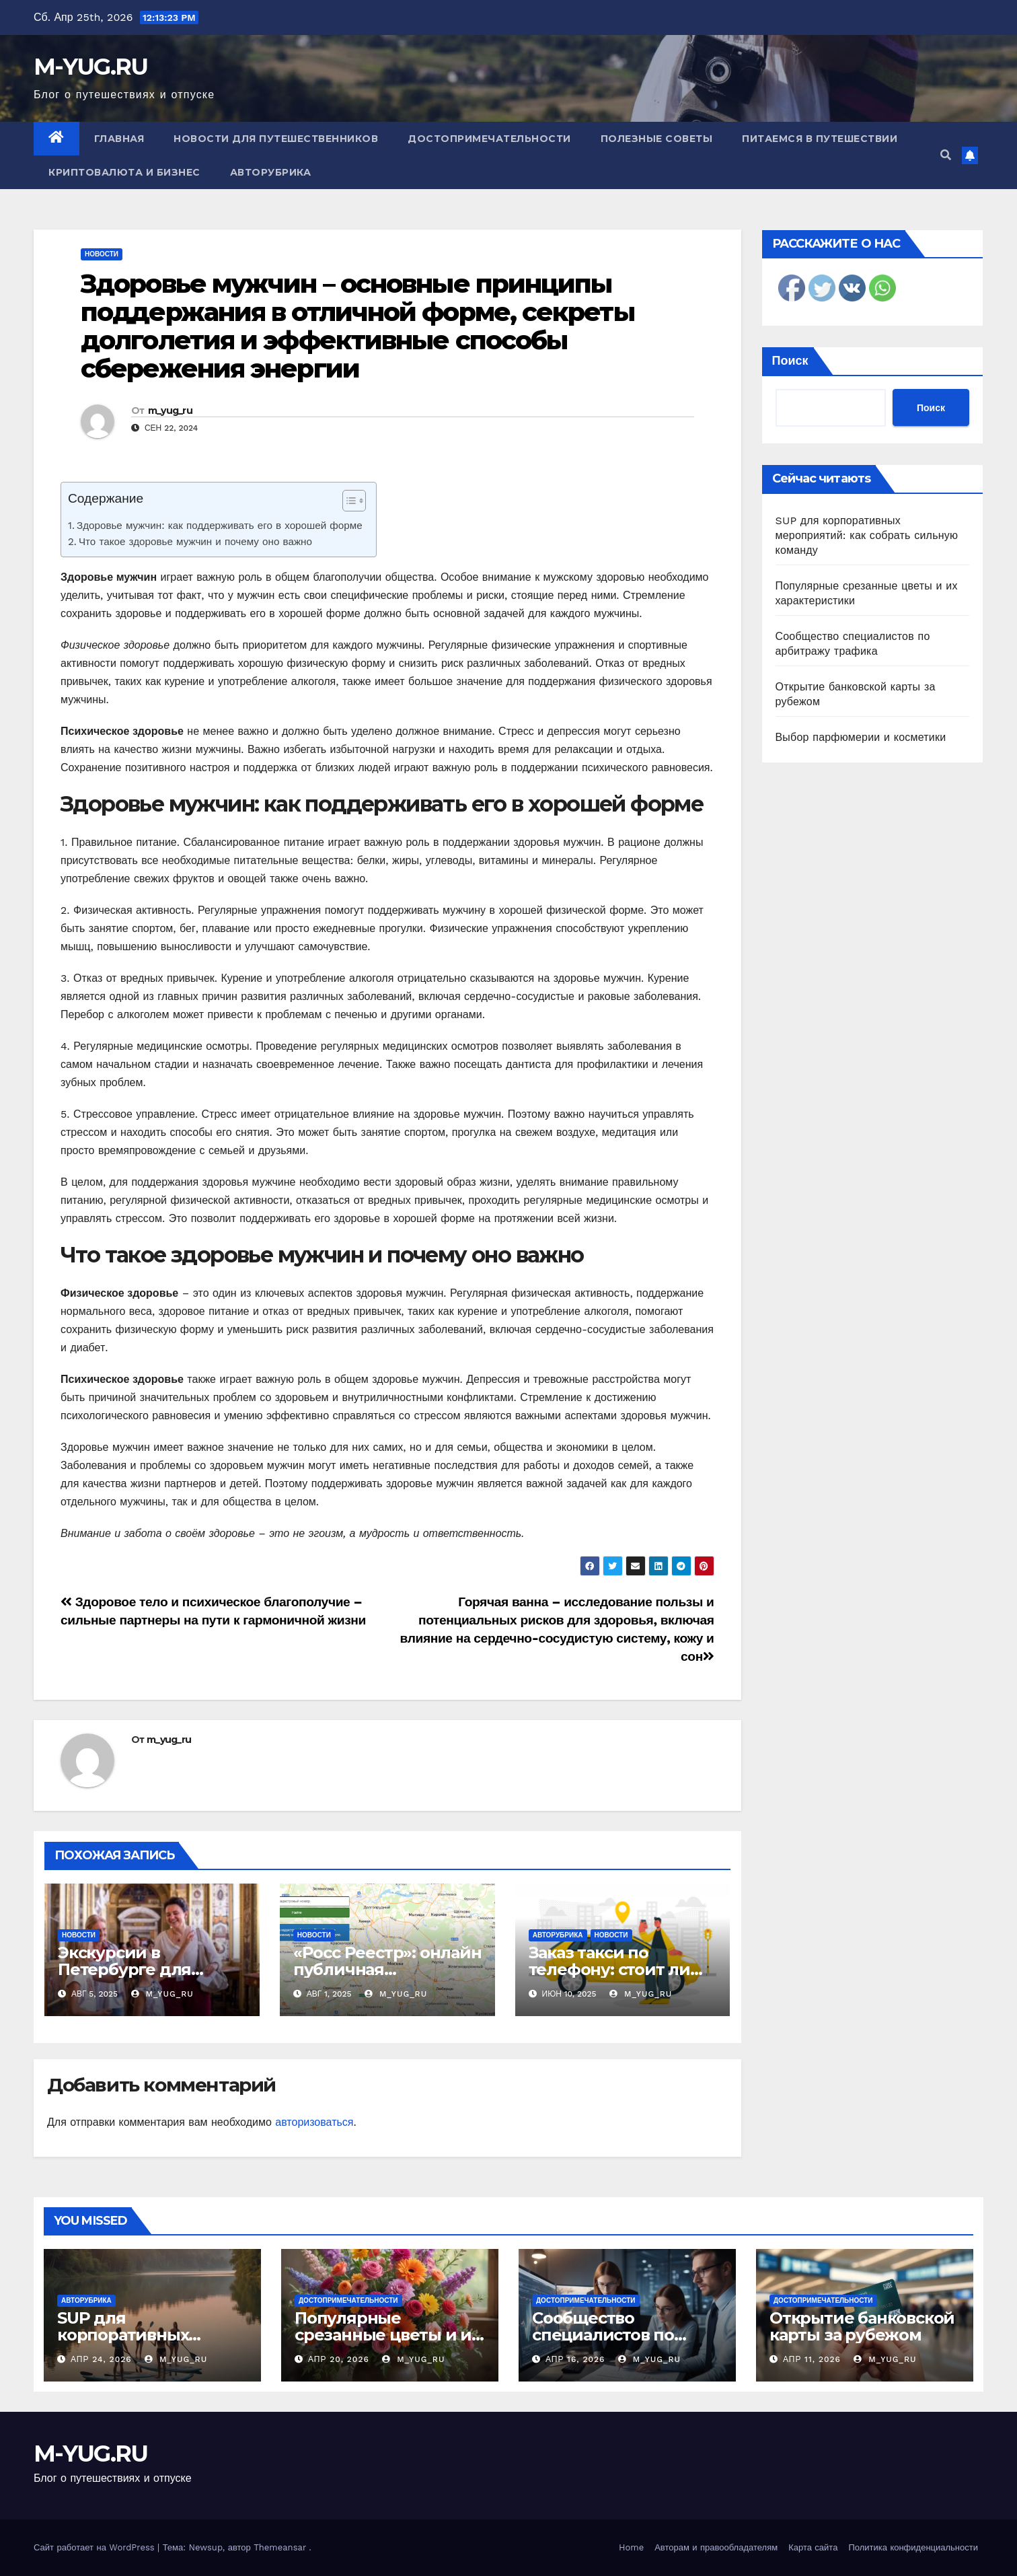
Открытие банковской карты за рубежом (861, 2326)
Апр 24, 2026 (101, 2359)
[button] (945, 155)
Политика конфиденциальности (913, 2547)
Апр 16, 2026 (575, 2359)
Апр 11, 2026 (812, 2359)
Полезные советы (657, 139)
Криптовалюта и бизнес (124, 172)
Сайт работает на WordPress (95, 2547)
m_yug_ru (170, 410)
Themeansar (280, 2547)
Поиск (790, 360)
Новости (101, 254)
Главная (119, 139)
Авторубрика (270, 172)
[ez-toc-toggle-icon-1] (347, 503)
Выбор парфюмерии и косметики (861, 737)
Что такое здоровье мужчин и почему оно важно (195, 542)
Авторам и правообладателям (716, 2547)
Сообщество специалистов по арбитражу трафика (615, 2334)
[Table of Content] (354, 500)
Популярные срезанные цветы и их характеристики (387, 2334)
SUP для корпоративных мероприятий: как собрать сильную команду (867, 535)
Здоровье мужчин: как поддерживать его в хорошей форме (220, 526)
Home (631, 2547)
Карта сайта (812, 2547)
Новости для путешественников (276, 139)
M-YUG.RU (90, 66)
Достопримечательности (489, 139)
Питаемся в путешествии (819, 139)
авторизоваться (314, 2122)
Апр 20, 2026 (338, 2359)
